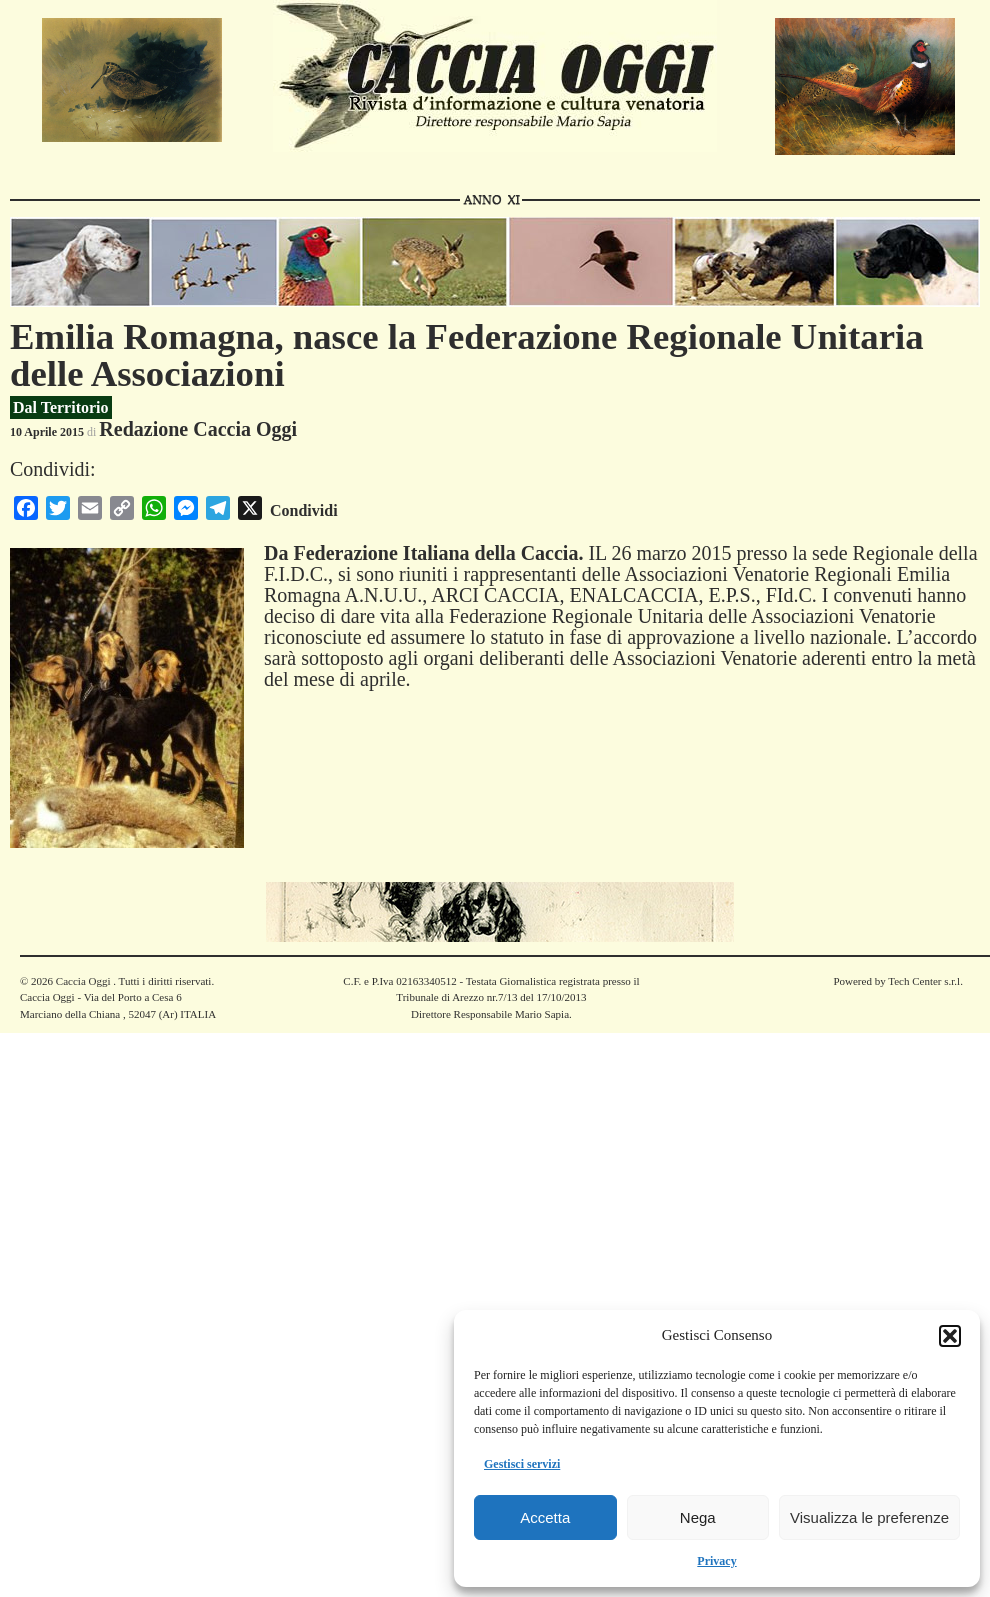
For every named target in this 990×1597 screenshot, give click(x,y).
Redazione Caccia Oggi (198, 429)
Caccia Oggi (83, 981)
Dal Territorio (61, 407)
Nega (698, 1517)
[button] (950, 1336)
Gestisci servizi (522, 1464)
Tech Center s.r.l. (925, 981)
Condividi (304, 510)
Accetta (545, 1517)
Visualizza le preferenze (869, 1517)
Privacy (716, 1561)
